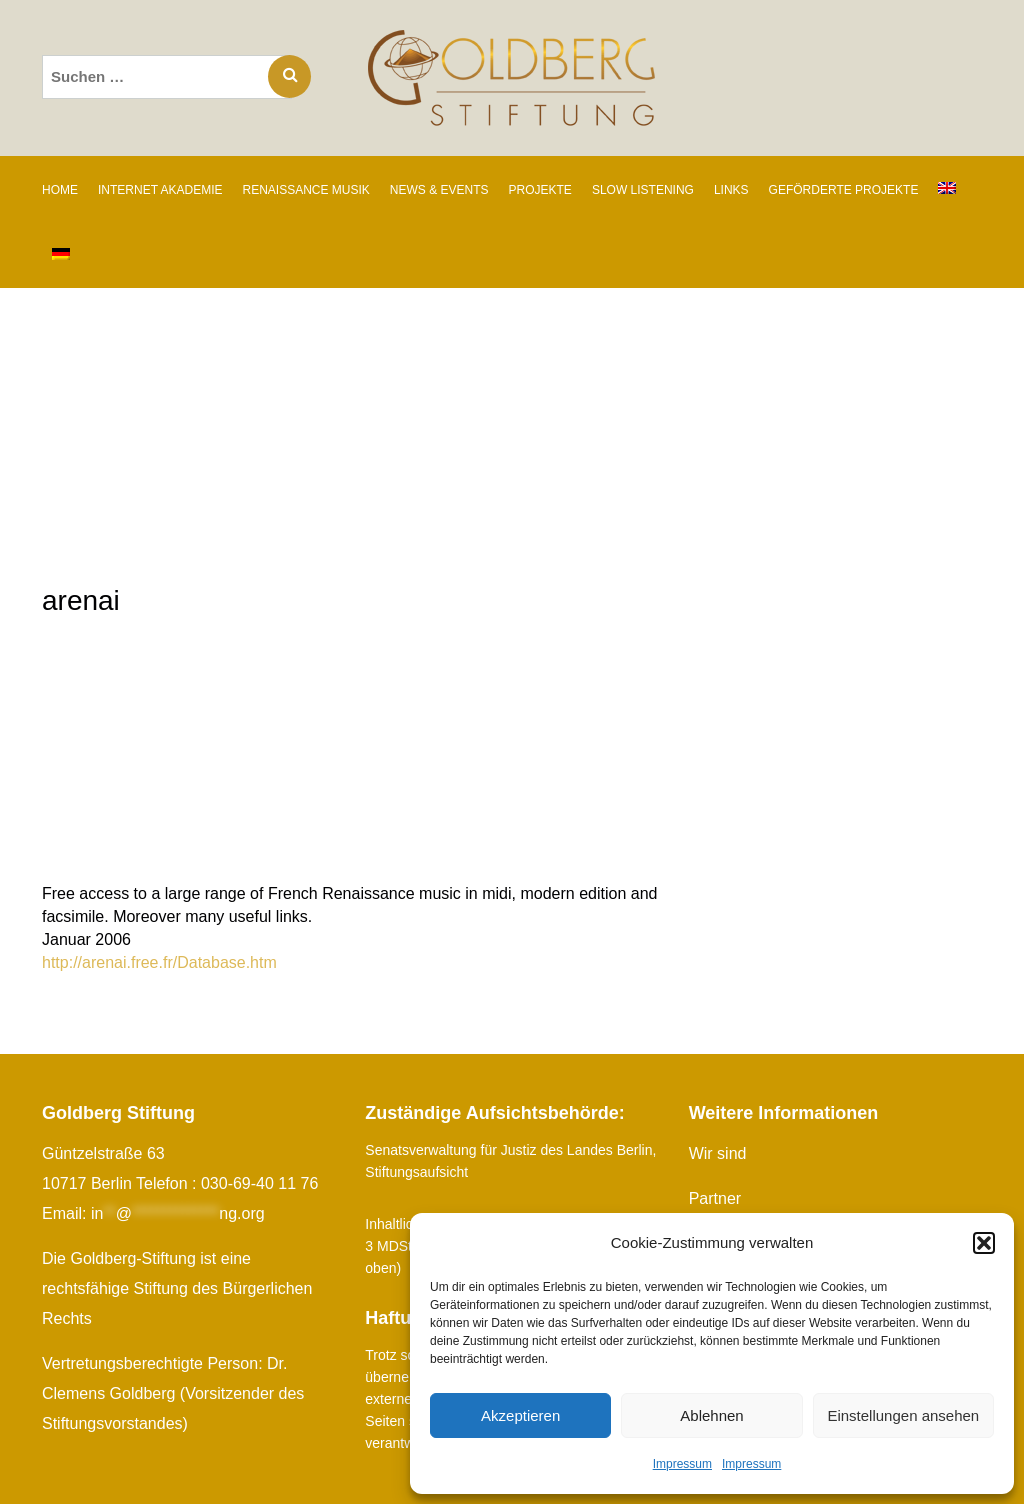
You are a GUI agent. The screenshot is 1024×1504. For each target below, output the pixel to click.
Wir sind (718, 1153)
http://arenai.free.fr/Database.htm (159, 962)
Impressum (682, 1464)
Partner (715, 1198)
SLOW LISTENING (643, 190)
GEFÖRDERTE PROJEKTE (844, 190)
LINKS (731, 190)
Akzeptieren (520, 1415)
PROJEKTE (540, 190)
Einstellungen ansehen (903, 1415)
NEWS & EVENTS (439, 190)
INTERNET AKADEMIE (160, 190)
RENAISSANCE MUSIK (305, 190)
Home (60, 190)
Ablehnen (711, 1415)
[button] (984, 1243)
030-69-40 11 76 (259, 1183)
